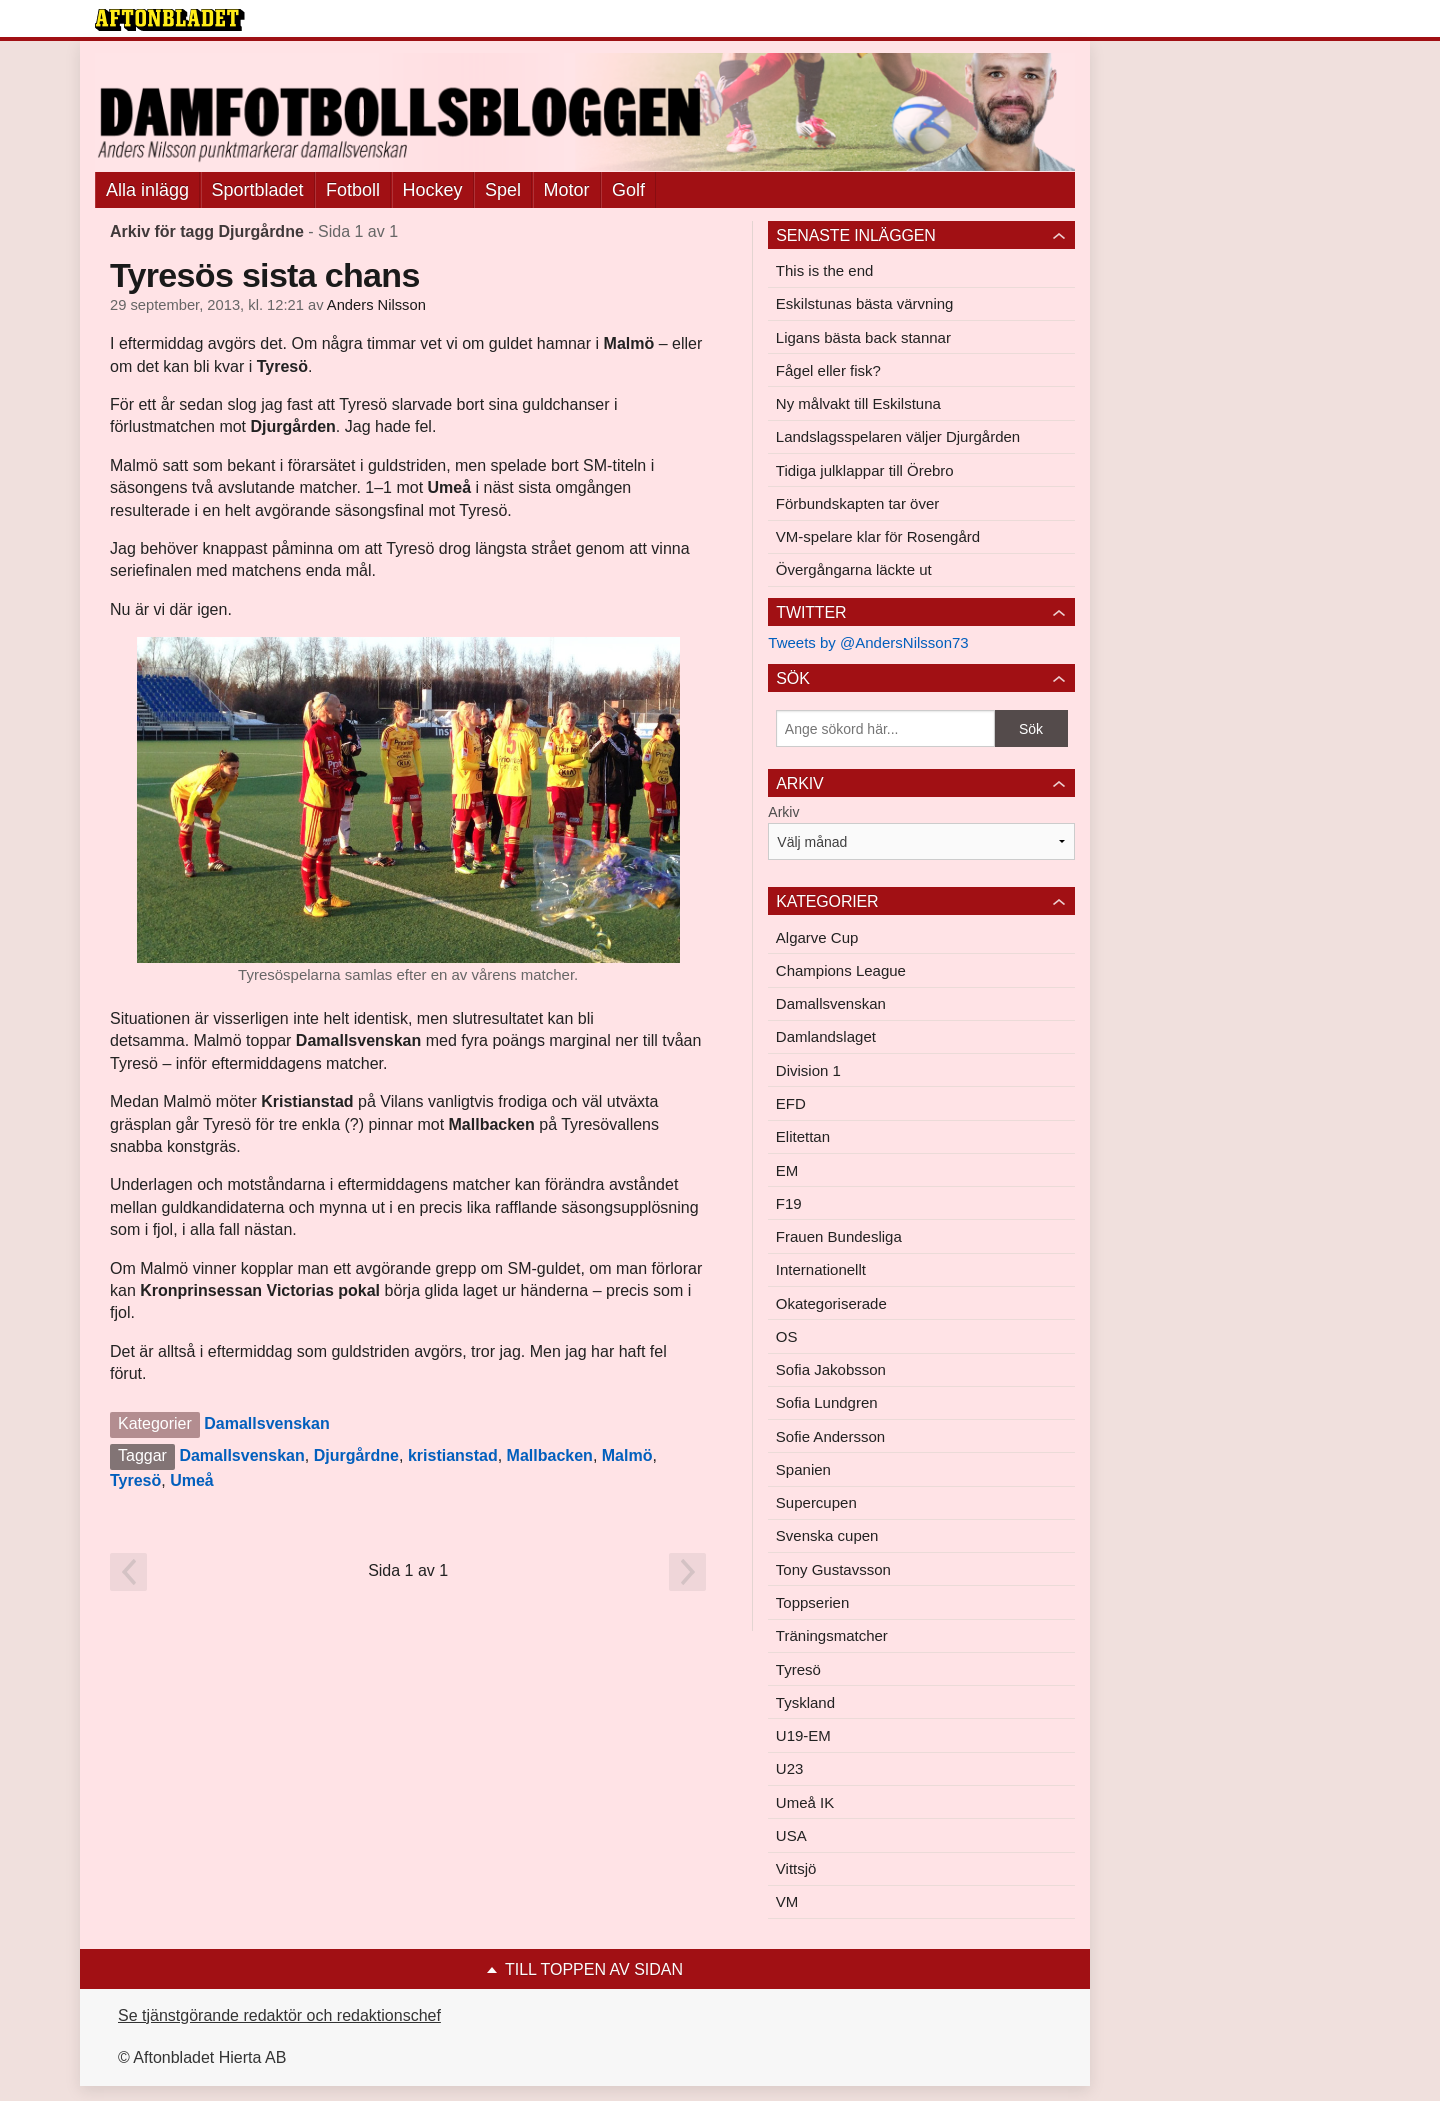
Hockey (433, 190)
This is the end (825, 270)
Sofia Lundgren (827, 1402)
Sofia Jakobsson (831, 1369)
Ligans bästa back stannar (863, 337)
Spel (503, 190)
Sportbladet (258, 190)
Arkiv (783, 812)
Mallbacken (550, 1455)
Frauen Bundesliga (839, 1236)
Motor (567, 190)
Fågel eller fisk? (828, 370)
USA (791, 1835)
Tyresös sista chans (265, 275)
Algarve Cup (817, 937)
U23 (790, 1768)
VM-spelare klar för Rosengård (878, 536)
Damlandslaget (826, 1036)
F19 (789, 1203)
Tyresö (135, 1480)
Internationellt (821, 1269)
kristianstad (453, 1455)
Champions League (841, 970)
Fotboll (353, 190)
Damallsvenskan (266, 1423)
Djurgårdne (356, 1455)
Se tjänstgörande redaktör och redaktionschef (279, 2015)
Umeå (192, 1480)
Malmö (627, 1455)
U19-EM (803, 1735)
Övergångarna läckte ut (854, 569)
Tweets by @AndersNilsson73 (868, 642)
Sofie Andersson (830, 1436)
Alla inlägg (147, 190)
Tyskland (805, 1702)
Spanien (803, 1469)
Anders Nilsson (376, 305)
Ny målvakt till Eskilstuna (858, 403)
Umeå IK (805, 1802)
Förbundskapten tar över (857, 503)
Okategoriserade (831, 1303)
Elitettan (803, 1136)
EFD (791, 1103)
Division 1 (808, 1070)
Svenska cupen (827, 1535)
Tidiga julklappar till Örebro (865, 470)
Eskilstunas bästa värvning (865, 303)
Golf (628, 190)
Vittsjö (796, 1868)
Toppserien (812, 1602)
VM (787, 1901)
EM (787, 1170)
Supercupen (816, 1502)
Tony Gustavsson (833, 1569)
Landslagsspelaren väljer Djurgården (898, 436)
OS (787, 1336)
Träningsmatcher (832, 1635)
